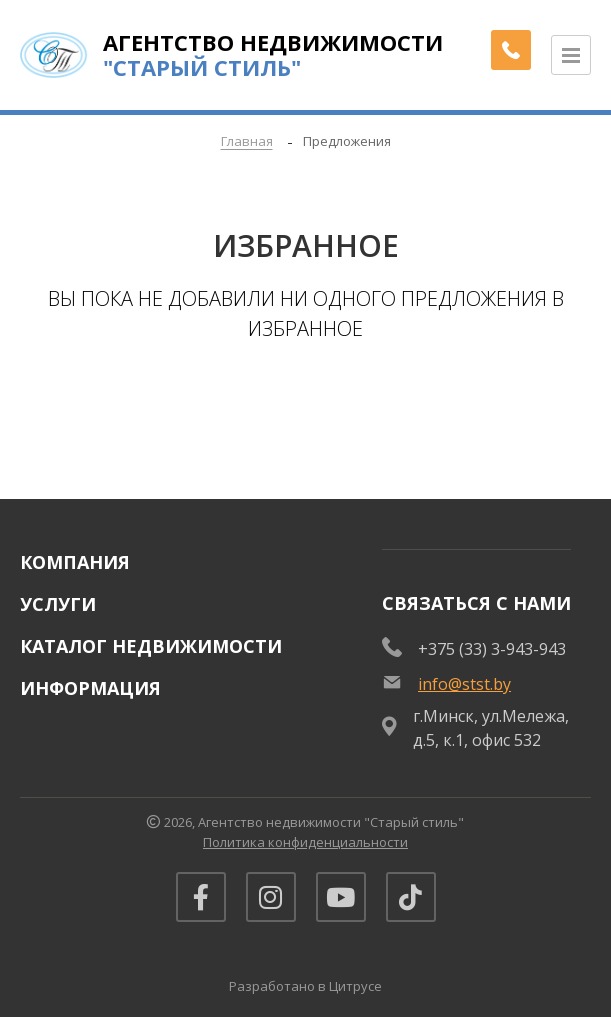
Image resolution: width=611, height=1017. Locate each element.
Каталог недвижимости (151, 646)
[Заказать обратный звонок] (511, 50)
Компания (75, 562)
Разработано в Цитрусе (305, 986)
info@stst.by (464, 684)
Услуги (58, 604)
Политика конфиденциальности (305, 842)
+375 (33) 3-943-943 (492, 649)
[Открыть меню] (571, 55)
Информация (90, 688)
